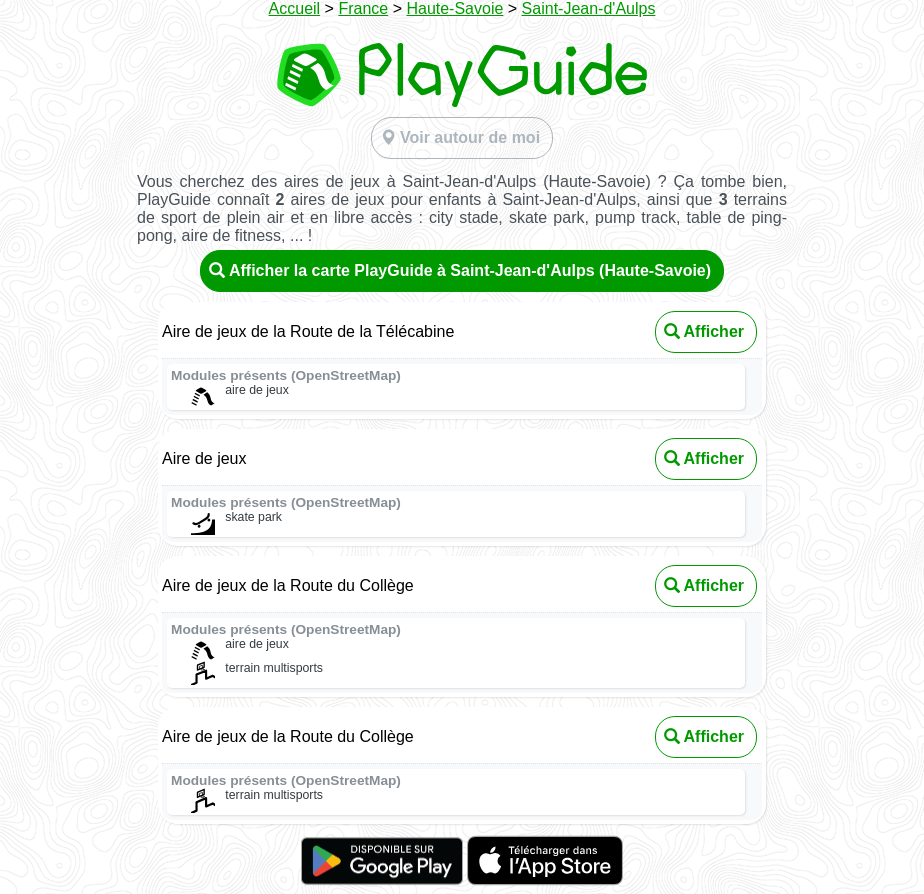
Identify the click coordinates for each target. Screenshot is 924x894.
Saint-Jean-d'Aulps (589, 8)
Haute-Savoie (454, 8)
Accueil (295, 8)
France (363, 8)
